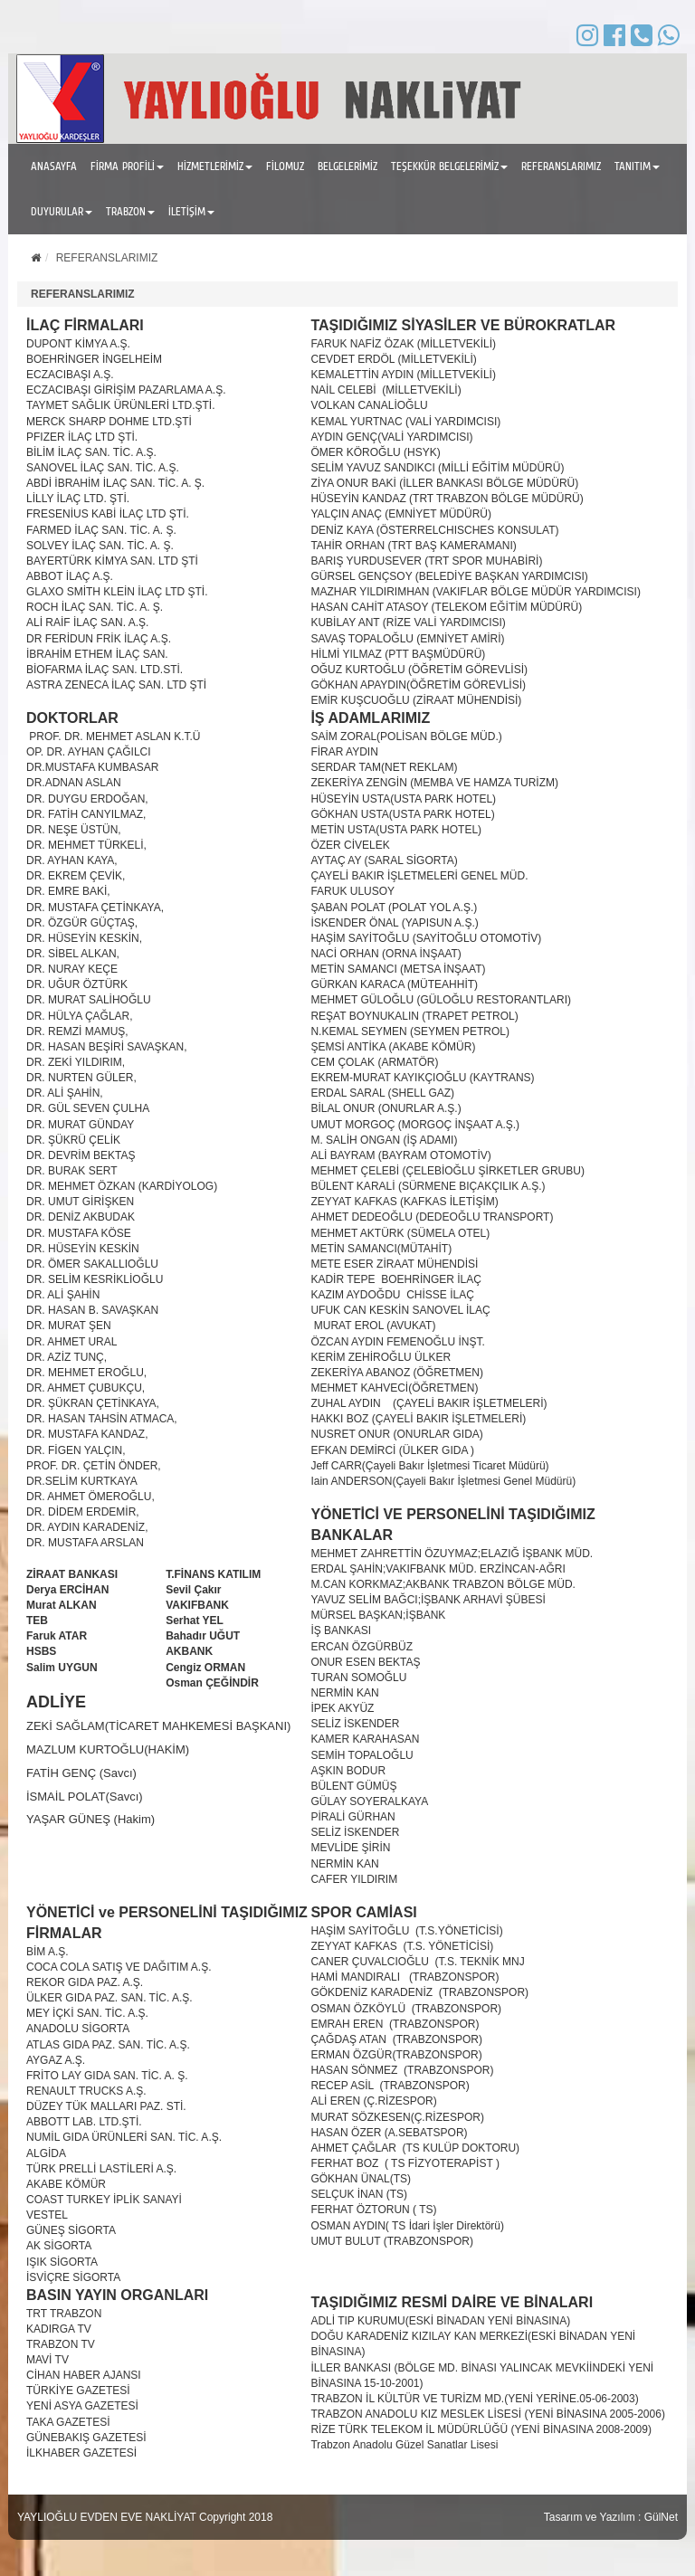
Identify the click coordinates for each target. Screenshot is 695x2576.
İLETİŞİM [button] (191, 211)
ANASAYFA (54, 166)
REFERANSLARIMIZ (561, 166)
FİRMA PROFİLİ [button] (127, 166)
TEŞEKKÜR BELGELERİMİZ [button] (449, 166)
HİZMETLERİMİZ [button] (214, 166)
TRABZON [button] (130, 211)
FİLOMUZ (285, 166)
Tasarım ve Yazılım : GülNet (611, 2517)
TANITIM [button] (637, 166)
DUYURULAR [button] (61, 211)
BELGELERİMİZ (347, 166)
